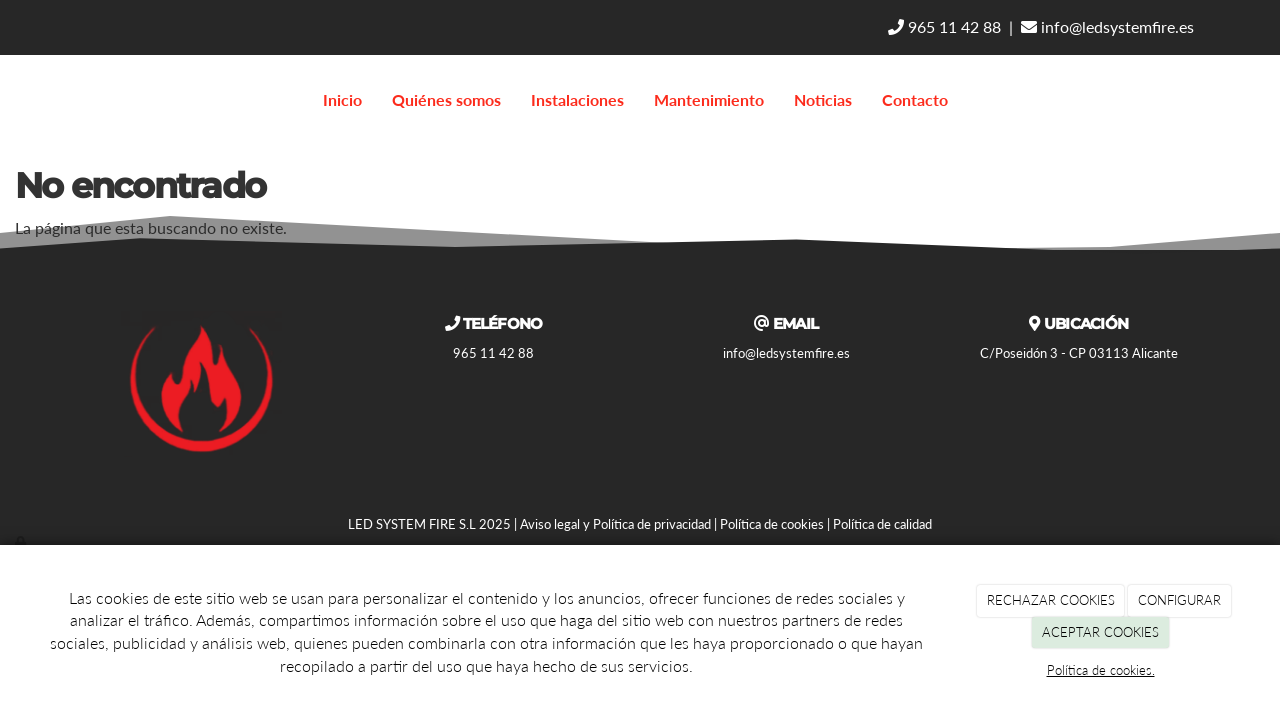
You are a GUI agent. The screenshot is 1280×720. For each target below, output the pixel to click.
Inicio (342, 99)
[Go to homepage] (10, 100)
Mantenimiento (709, 99)
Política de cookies (772, 524)
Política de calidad (882, 524)
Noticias (823, 99)
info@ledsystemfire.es (1107, 26)
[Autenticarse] (22, 542)
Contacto (915, 99)
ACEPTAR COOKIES (1100, 632)
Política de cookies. (1101, 670)
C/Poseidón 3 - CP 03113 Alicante (1079, 353)
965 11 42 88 (944, 26)
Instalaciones (577, 99)
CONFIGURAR (1179, 600)
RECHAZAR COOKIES (1051, 600)
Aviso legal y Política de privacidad (615, 524)
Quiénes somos (446, 99)
